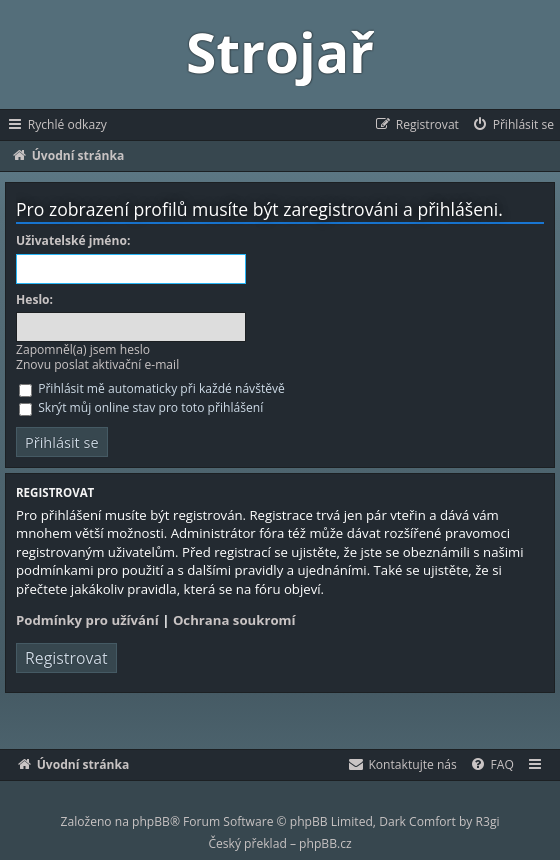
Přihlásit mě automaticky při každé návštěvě (152, 388)
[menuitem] (512, 125)
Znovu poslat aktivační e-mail (97, 364)
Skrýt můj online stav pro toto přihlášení (141, 407)
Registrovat (66, 658)
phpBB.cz (325, 843)
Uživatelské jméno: (73, 241)
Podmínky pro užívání (87, 620)
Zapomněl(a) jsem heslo (83, 349)
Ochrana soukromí (234, 620)
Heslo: (34, 300)
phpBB (151, 821)
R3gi (488, 821)
